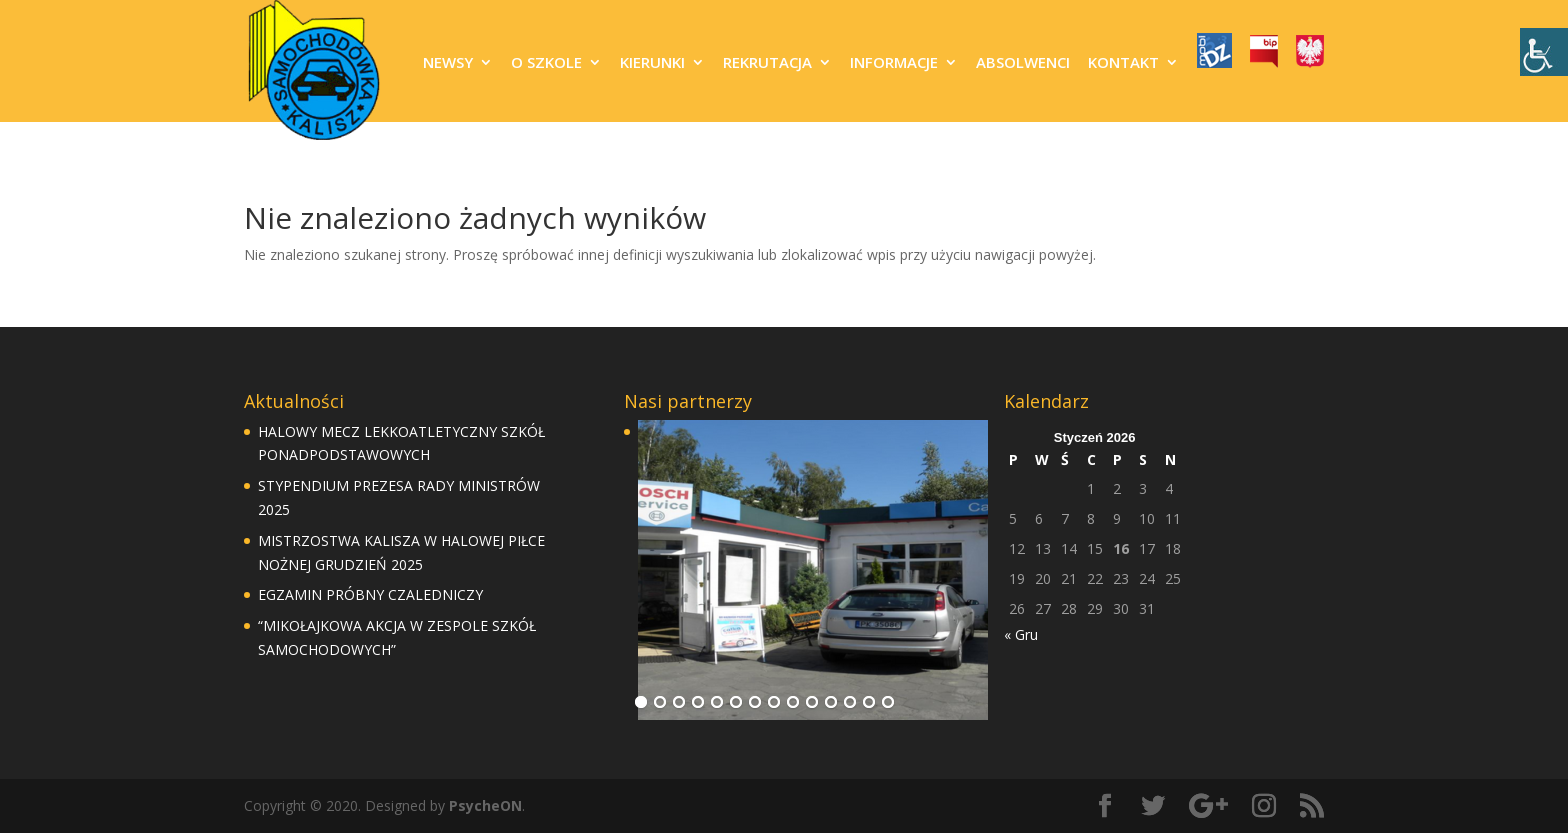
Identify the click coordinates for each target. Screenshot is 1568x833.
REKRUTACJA (767, 63)
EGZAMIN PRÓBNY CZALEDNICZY (370, 594)
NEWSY (448, 63)
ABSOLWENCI (1023, 63)
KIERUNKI (652, 63)
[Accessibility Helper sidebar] (1544, 52)
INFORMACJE (894, 63)
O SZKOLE (546, 63)
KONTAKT (1123, 63)
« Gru (1021, 634)
